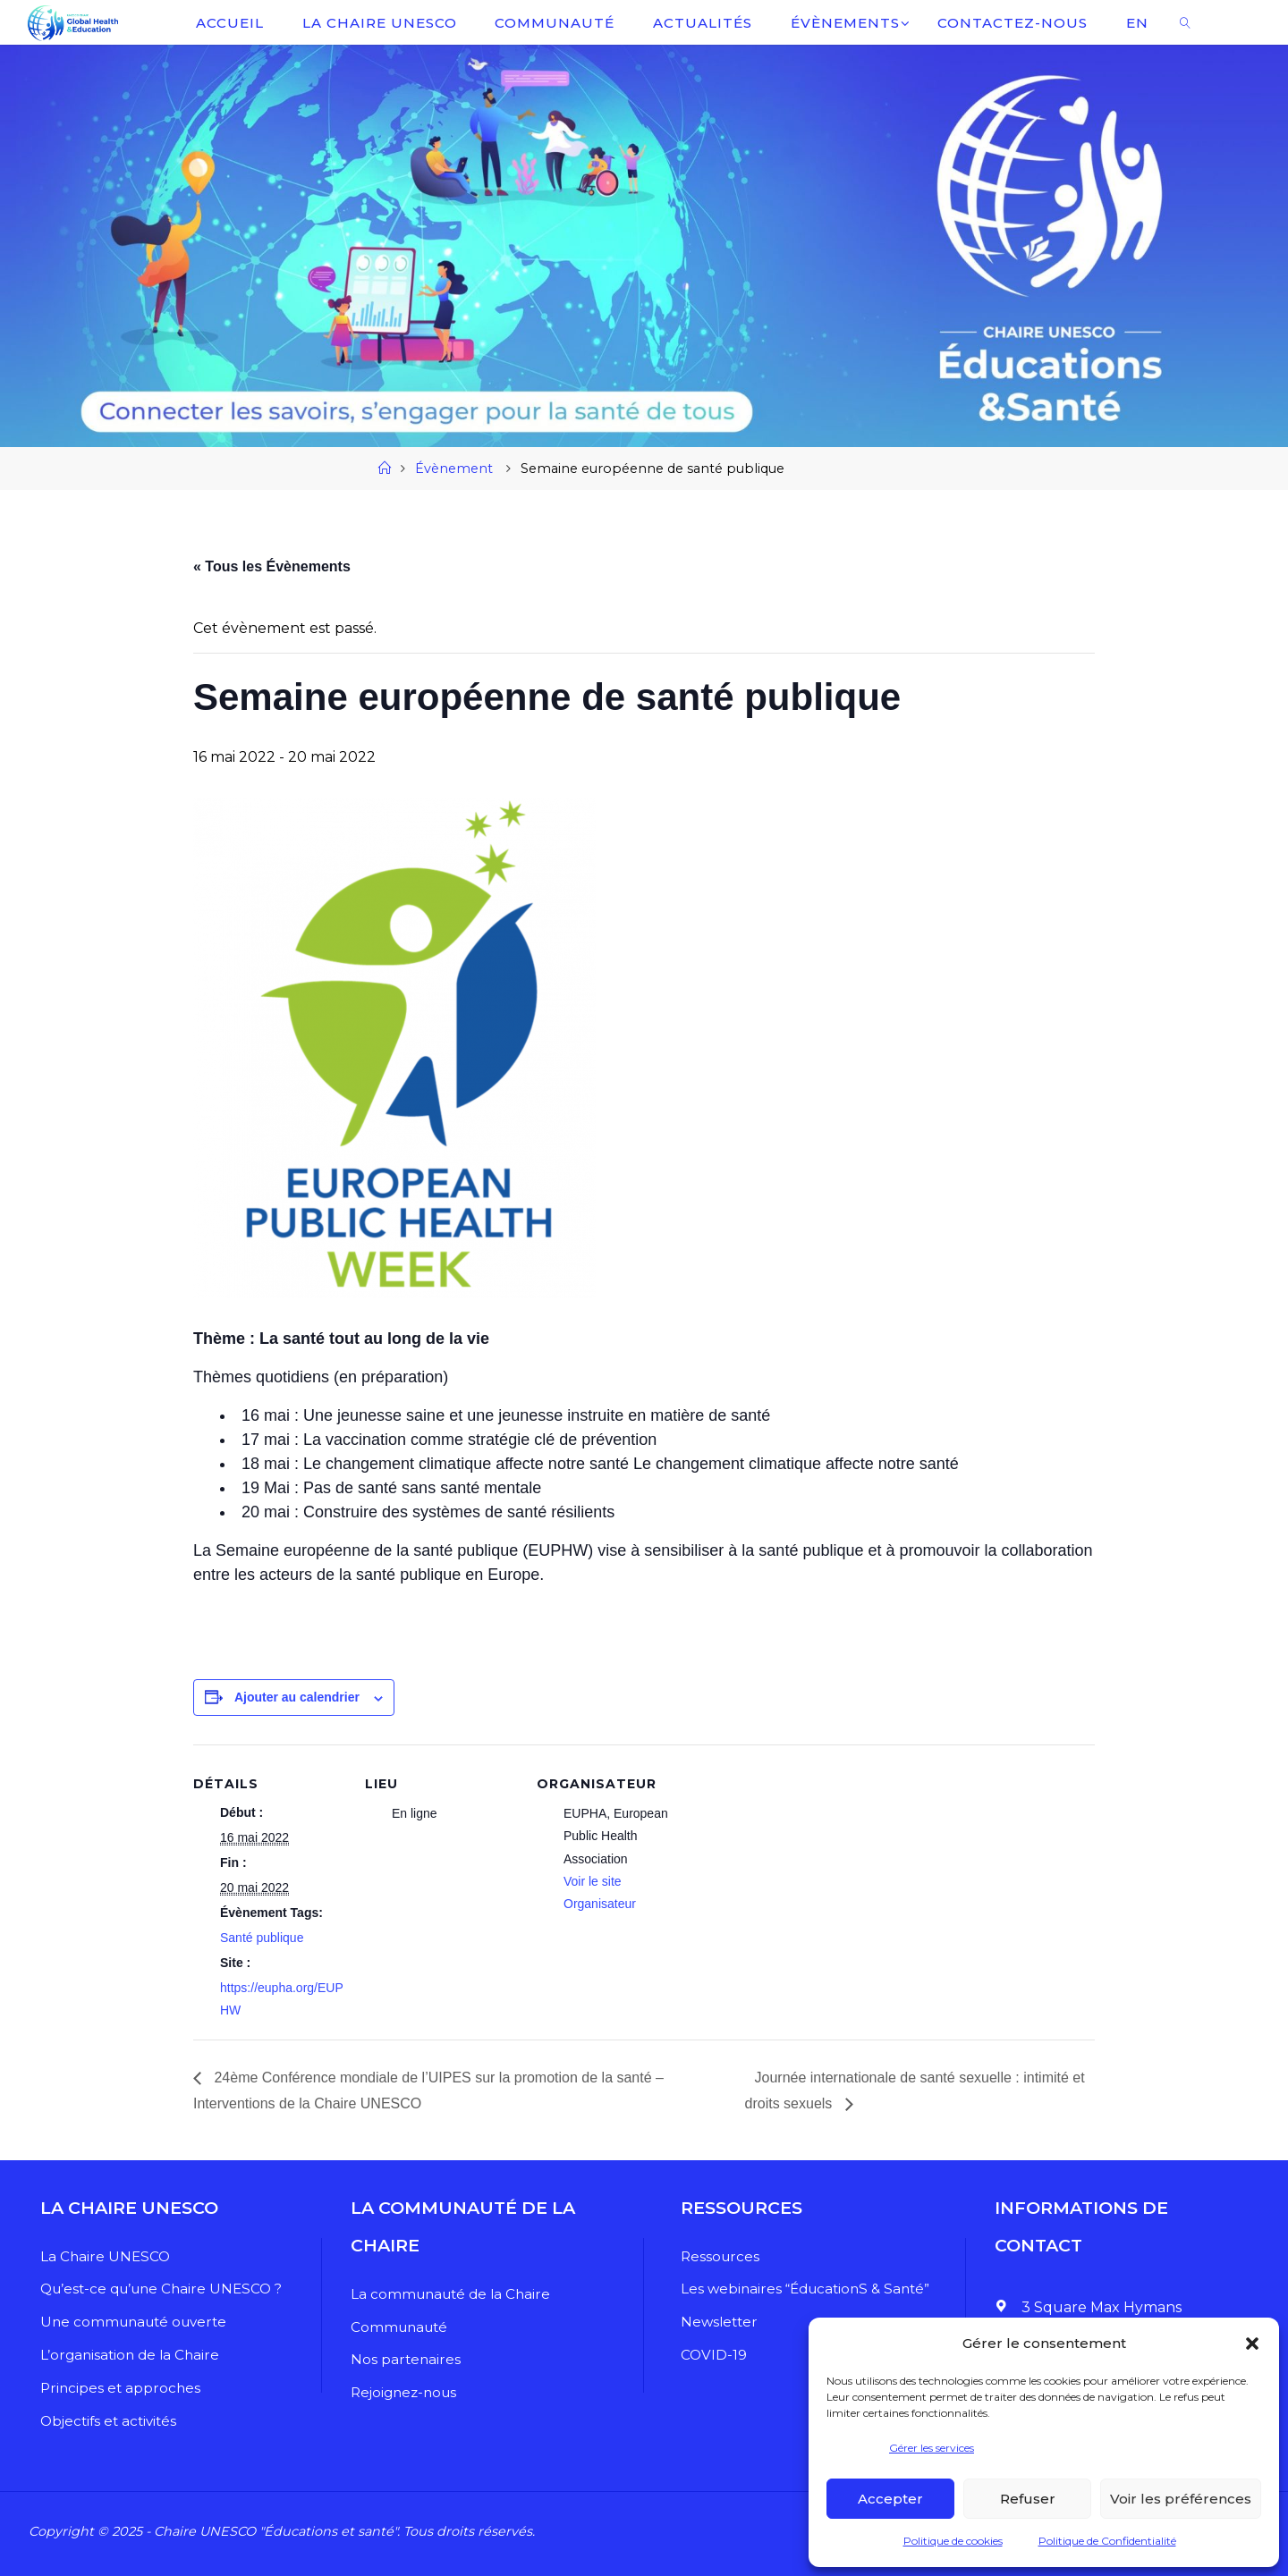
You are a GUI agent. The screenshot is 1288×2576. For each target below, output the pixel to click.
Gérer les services (931, 2447)
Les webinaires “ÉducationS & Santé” (805, 2288)
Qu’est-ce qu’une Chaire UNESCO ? (161, 2288)
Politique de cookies (953, 2540)
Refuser (1027, 2498)
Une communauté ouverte (132, 2321)
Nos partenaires (406, 2359)
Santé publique (261, 1937)
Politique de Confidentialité (1107, 2540)
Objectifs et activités (105, 2420)
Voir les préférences (1180, 2498)
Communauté (402, 2326)
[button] (1252, 2343)
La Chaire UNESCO (100, 2256)
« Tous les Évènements (272, 566)
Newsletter (715, 2321)
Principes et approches (116, 2387)
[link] (1185, 22)
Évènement (454, 468)
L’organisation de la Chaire (126, 2354)
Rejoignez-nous (407, 2392)
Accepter (890, 2498)
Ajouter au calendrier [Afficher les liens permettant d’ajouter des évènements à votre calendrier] (297, 1697)
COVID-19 (708, 2354)
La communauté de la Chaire (454, 2293)
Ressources (716, 2256)
